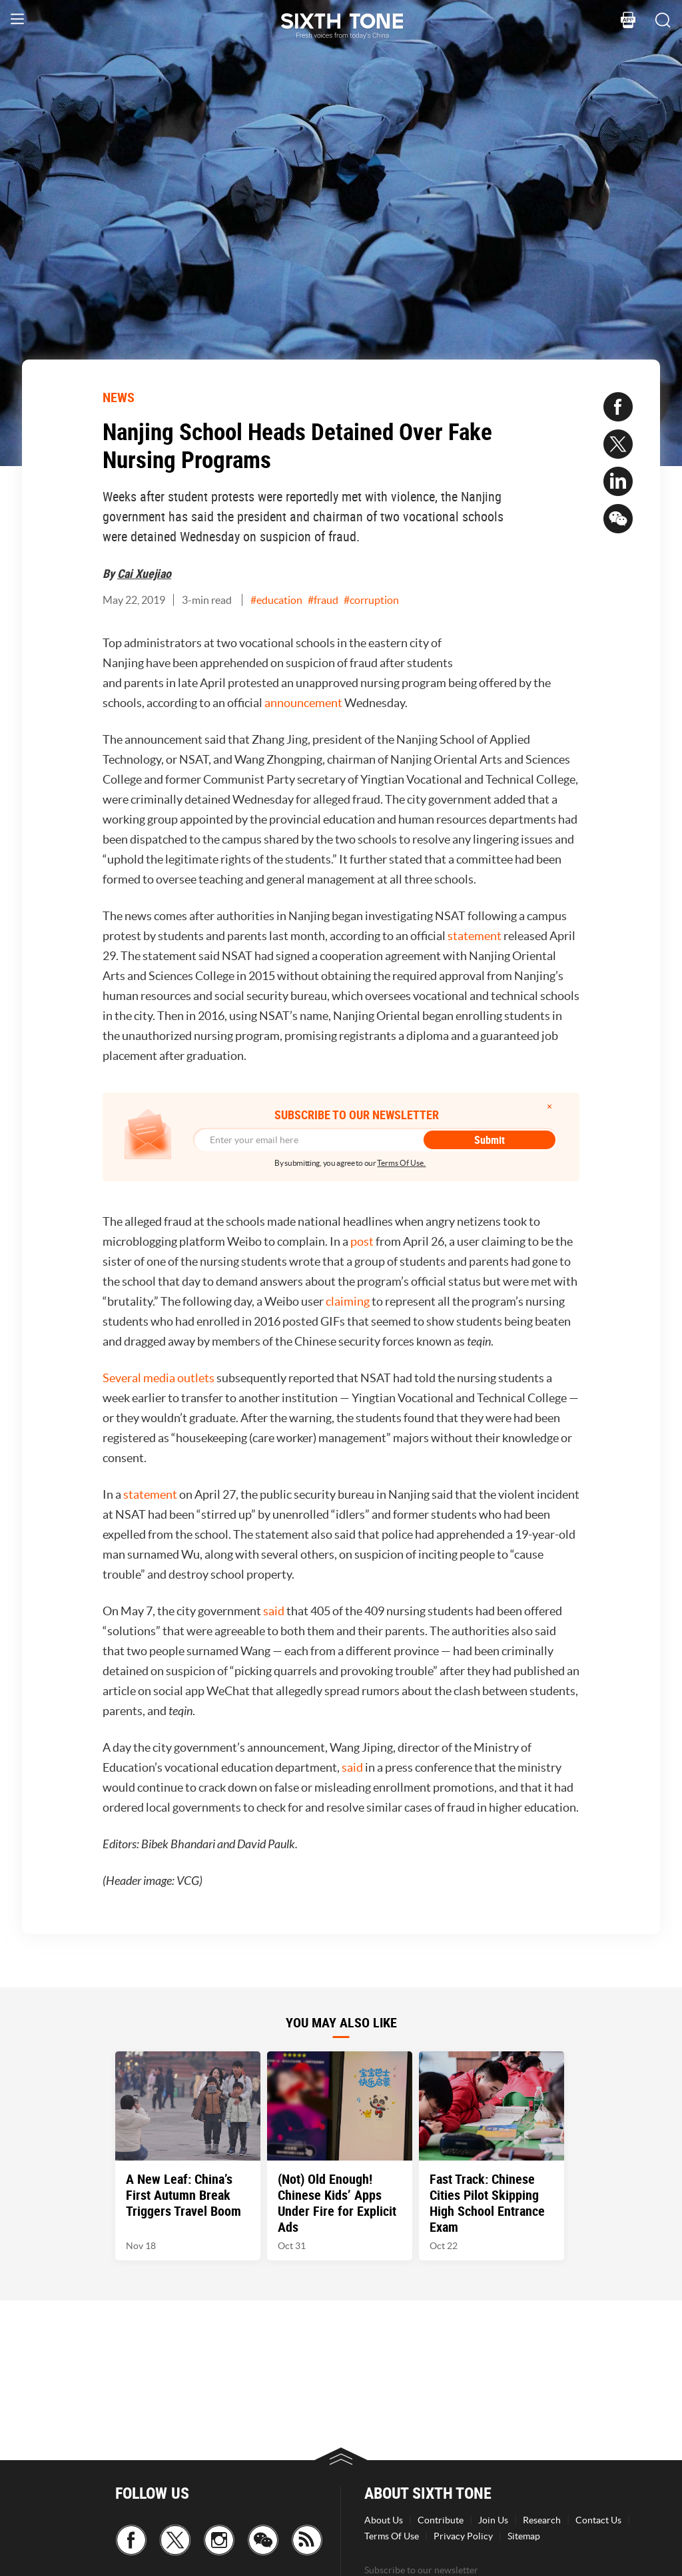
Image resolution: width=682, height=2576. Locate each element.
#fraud (323, 600)
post (362, 1241)
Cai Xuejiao (144, 573)
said (273, 1611)
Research (542, 2520)
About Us (383, 2520)
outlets (195, 1378)
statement (475, 936)
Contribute (441, 2520)
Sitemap (524, 2536)
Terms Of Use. (401, 1163)
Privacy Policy (463, 2536)
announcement (303, 703)
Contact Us (598, 2520)
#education (276, 600)
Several (122, 1378)
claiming (348, 1301)
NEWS (119, 397)
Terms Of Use (391, 2536)
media (159, 1378)
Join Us (493, 2520)
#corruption (371, 600)
